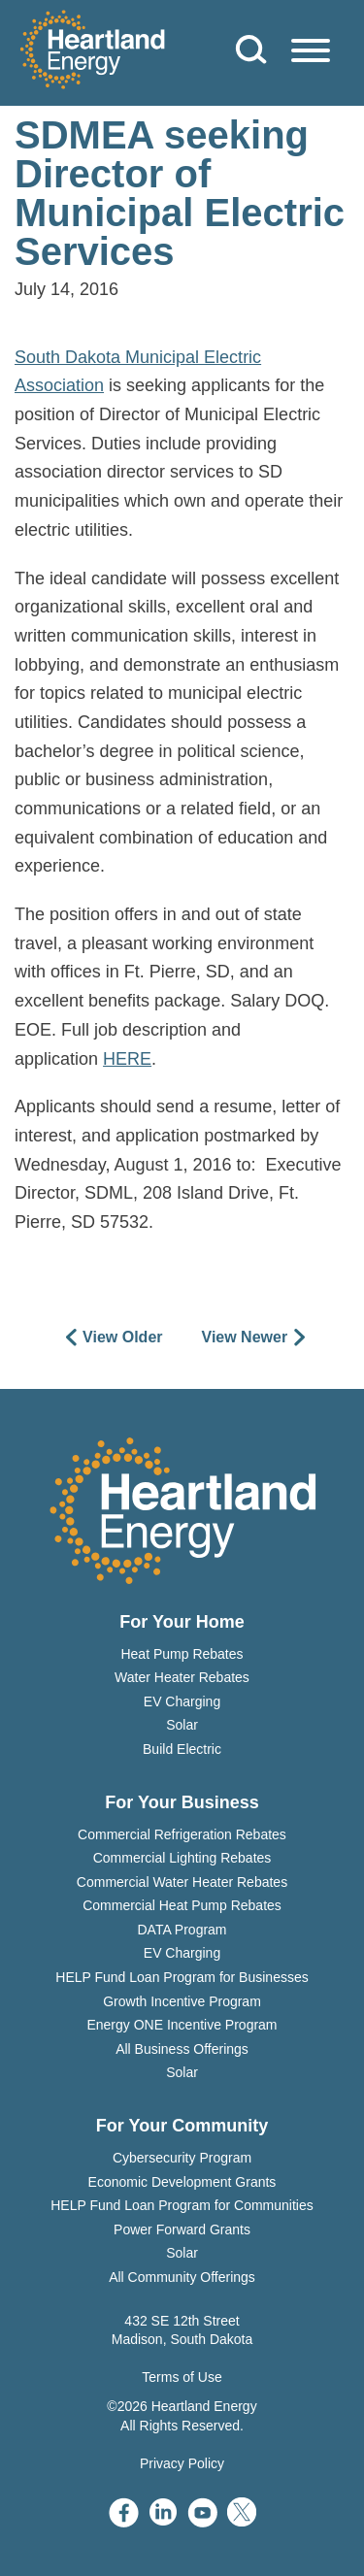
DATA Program (181, 1929)
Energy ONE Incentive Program (181, 2024)
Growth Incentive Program (182, 2001)
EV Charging (182, 1701)
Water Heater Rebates (182, 1677)
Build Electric (182, 1749)
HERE (127, 1059)
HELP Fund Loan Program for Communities (182, 2205)
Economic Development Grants (182, 2182)
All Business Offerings (182, 2049)
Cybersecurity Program (182, 2157)
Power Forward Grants (182, 2229)
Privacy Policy (182, 2463)
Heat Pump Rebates (181, 1654)
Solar (182, 1725)
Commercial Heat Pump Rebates (182, 1905)
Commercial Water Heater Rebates (182, 1882)
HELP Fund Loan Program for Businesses (181, 1977)
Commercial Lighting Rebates (182, 1858)
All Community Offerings (182, 2277)
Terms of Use (181, 2377)
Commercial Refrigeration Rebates (182, 1834)
